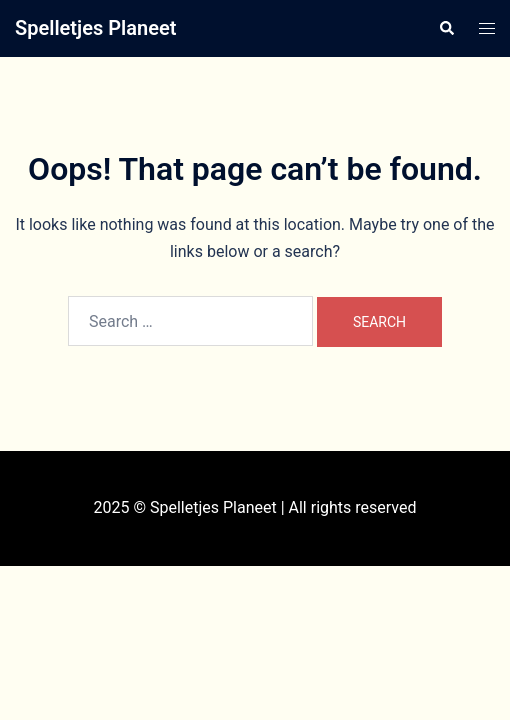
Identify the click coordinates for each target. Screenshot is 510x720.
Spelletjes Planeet (95, 28)
